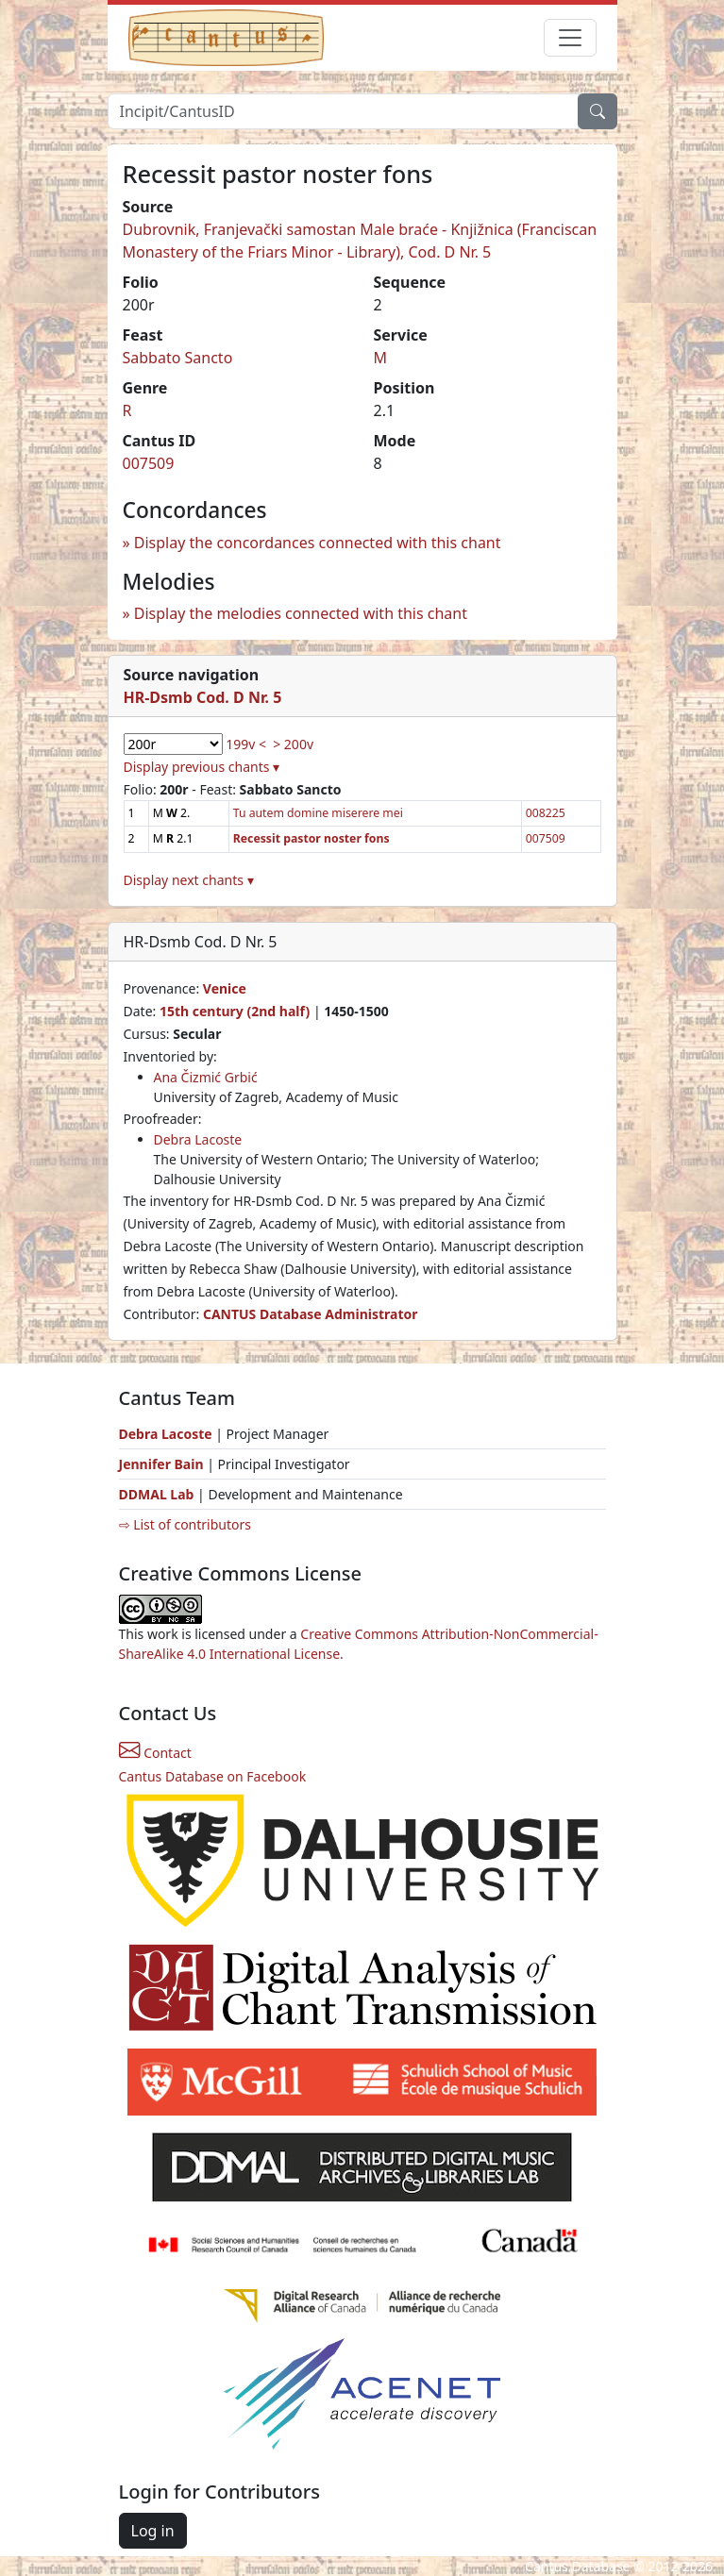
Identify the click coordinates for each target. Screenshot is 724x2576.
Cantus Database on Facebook (213, 1776)
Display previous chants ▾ (202, 767)
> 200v (293, 744)
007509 (149, 463)
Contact (155, 1753)
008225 (545, 813)
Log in (153, 2530)
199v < (246, 744)
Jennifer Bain (163, 1464)
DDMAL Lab (156, 1494)
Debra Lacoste (198, 1139)
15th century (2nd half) (235, 1011)
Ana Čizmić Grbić (206, 1077)
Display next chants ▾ (189, 880)
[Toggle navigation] (570, 38)
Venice (224, 988)
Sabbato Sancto (178, 357)
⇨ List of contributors (185, 1524)
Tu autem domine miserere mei (318, 813)
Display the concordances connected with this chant (317, 542)
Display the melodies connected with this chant (300, 613)
